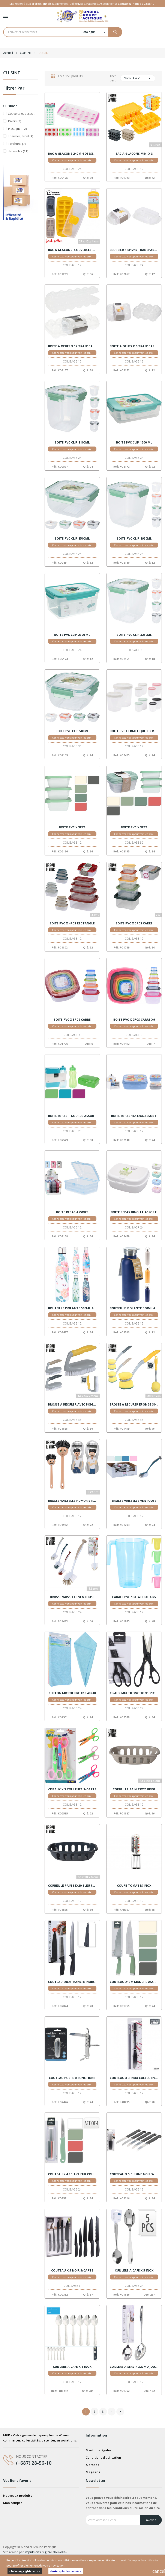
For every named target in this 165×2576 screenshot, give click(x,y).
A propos (92, 2465)
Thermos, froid (20, 136)
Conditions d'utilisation (103, 2457)
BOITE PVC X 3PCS (72, 827)
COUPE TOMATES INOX (134, 1886)
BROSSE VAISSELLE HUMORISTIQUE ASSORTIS (72, 1501)
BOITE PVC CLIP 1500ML (72, 538)
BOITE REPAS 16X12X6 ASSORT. (134, 1116)
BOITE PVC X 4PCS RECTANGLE (72, 923)
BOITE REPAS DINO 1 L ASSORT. (134, 1212)
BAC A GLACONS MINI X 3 (134, 154)
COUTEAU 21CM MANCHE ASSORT (134, 1982)
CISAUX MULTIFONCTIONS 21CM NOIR (134, 1693)
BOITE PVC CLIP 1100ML (72, 442)
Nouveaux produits (17, 2495)
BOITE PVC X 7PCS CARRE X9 (134, 1020)
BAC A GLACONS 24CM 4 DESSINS (72, 154)
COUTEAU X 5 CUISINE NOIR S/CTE (134, 2174)
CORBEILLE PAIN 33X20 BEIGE (134, 1789)
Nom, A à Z (138, 78)
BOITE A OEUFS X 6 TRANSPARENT (134, 346)
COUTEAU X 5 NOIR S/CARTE (72, 2270)
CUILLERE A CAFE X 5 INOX (134, 2270)
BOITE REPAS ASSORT (72, 1212)
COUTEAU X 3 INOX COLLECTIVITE (134, 2078)
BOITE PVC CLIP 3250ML (134, 635)
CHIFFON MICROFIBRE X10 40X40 (72, 1693)
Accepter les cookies (65, 2571)
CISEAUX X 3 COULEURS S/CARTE (72, 1789)
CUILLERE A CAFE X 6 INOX (72, 2367)
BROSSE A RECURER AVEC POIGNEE (72, 1404)
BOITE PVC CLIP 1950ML (134, 538)
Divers (14, 121)
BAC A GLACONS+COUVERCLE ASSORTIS (72, 250)
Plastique (17, 129)
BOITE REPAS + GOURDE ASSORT (72, 1116)
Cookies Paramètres (24, 2571)
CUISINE (11, 73)
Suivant (120, 2412)
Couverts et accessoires (22, 114)
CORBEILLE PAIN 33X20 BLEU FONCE (72, 1886)
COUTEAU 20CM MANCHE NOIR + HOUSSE (72, 1982)
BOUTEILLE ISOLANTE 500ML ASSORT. (134, 1308)
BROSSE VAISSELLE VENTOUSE (134, 1501)
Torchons (17, 144)
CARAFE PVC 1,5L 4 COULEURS (134, 1597)
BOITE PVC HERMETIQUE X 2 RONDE (134, 731)
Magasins (93, 2472)
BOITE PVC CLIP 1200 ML (134, 442)
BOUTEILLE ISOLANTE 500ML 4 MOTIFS (72, 1308)
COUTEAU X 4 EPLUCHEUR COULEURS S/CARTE (72, 2174)
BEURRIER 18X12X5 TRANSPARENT (134, 250)
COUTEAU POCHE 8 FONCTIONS (72, 2078)
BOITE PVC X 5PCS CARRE (134, 923)
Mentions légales (98, 2450)
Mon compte (12, 2503)
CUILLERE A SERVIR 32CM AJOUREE (134, 2367)
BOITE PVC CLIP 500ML (72, 731)
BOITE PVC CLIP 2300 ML (72, 635)
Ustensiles (18, 151)
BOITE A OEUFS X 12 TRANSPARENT (72, 346)
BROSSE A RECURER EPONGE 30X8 (134, 1404)
